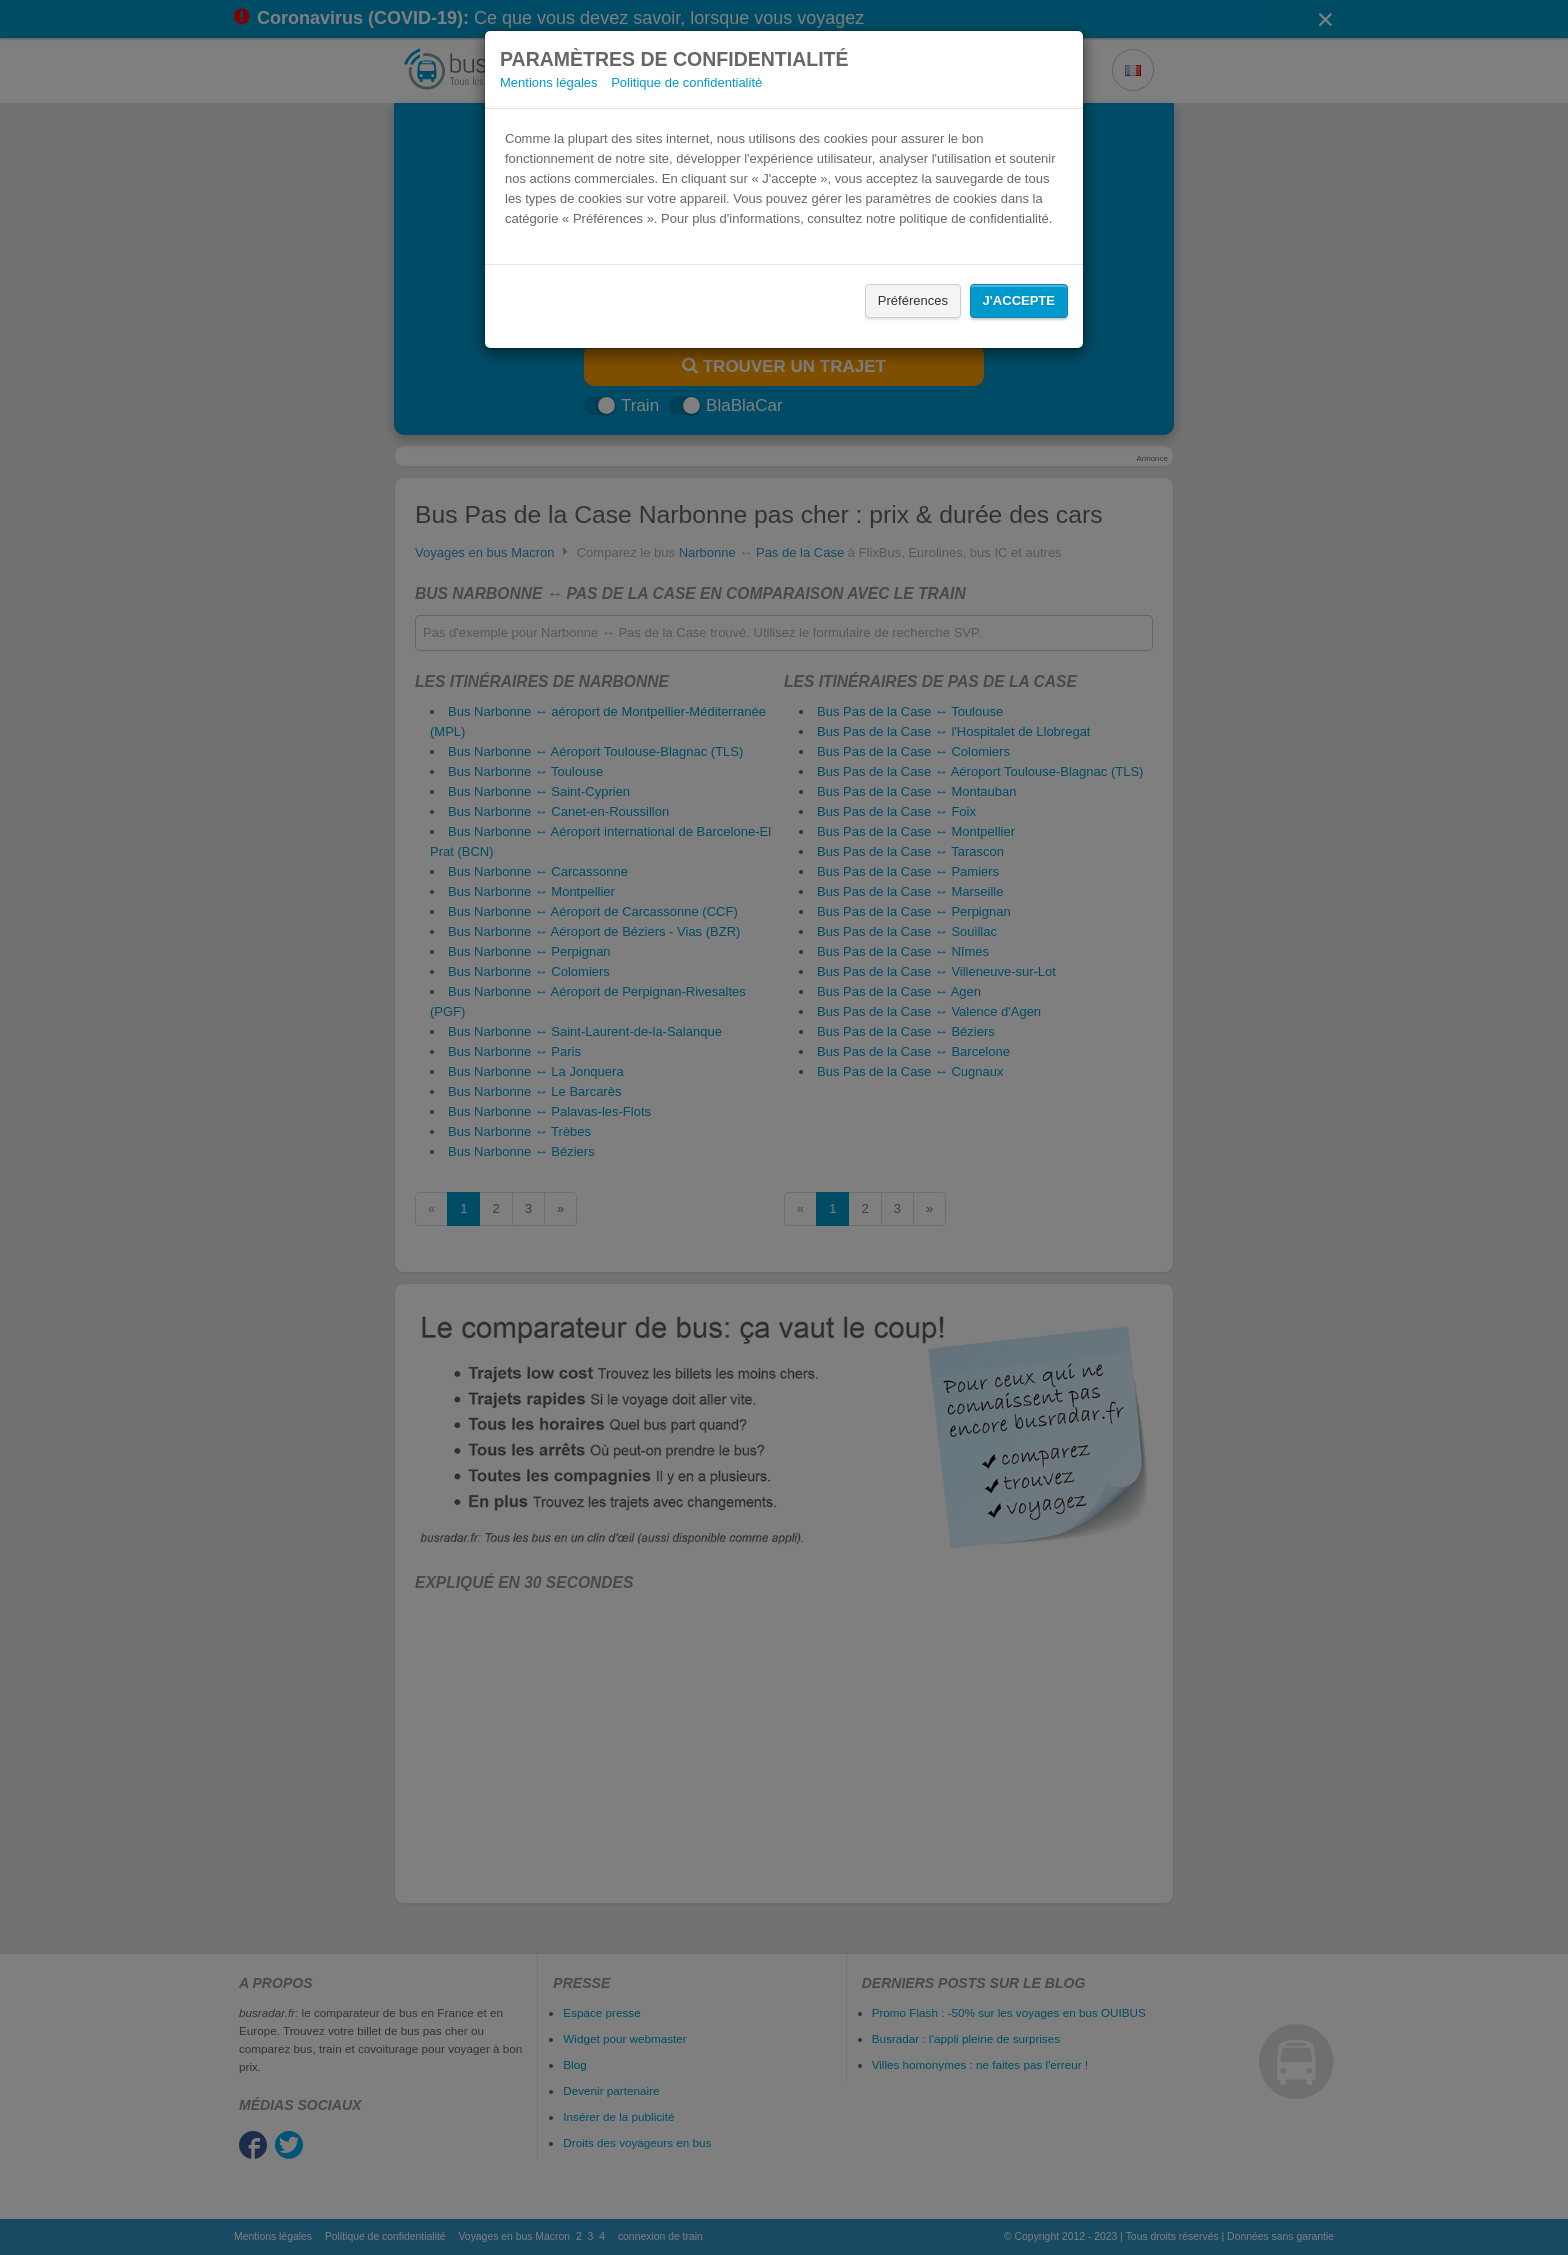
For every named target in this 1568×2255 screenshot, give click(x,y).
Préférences (913, 300)
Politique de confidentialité (686, 82)
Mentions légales (549, 82)
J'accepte (1019, 300)
